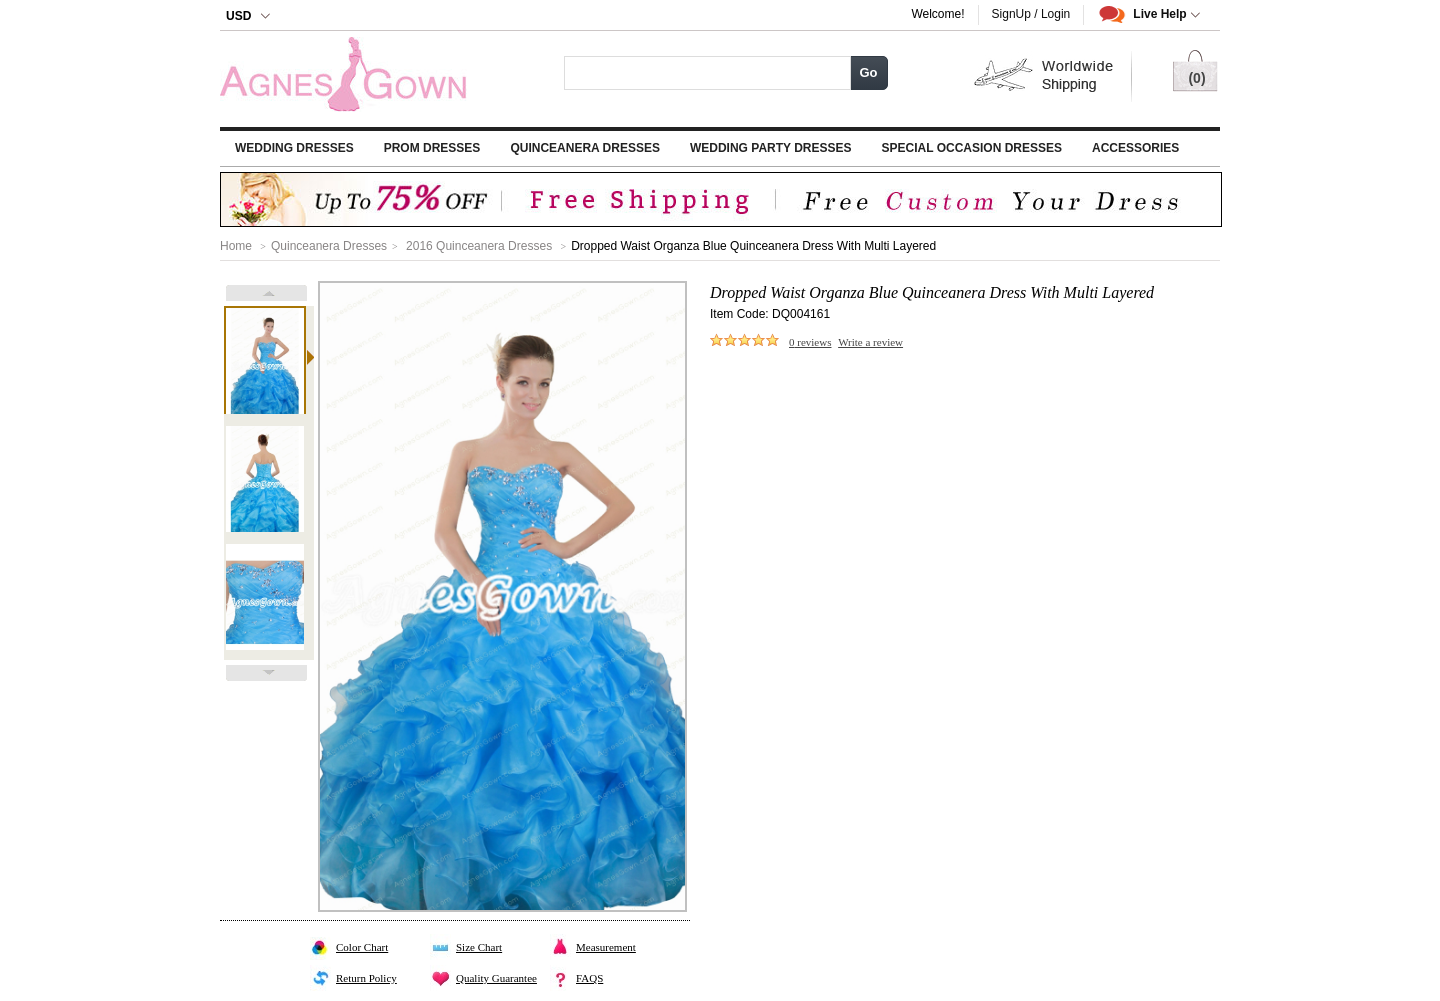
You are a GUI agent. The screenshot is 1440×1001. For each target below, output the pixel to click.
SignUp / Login (1031, 14)
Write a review (870, 342)
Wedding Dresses (294, 148)
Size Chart (479, 947)
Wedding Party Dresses (771, 148)
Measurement (606, 947)
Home (236, 246)
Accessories (1135, 148)
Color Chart (362, 947)
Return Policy (366, 978)
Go (868, 72)
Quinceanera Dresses (585, 148)
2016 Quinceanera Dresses (479, 246)
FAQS (589, 978)
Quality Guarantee (496, 978)
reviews (810, 342)
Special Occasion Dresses (972, 148)
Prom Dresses (432, 148)
